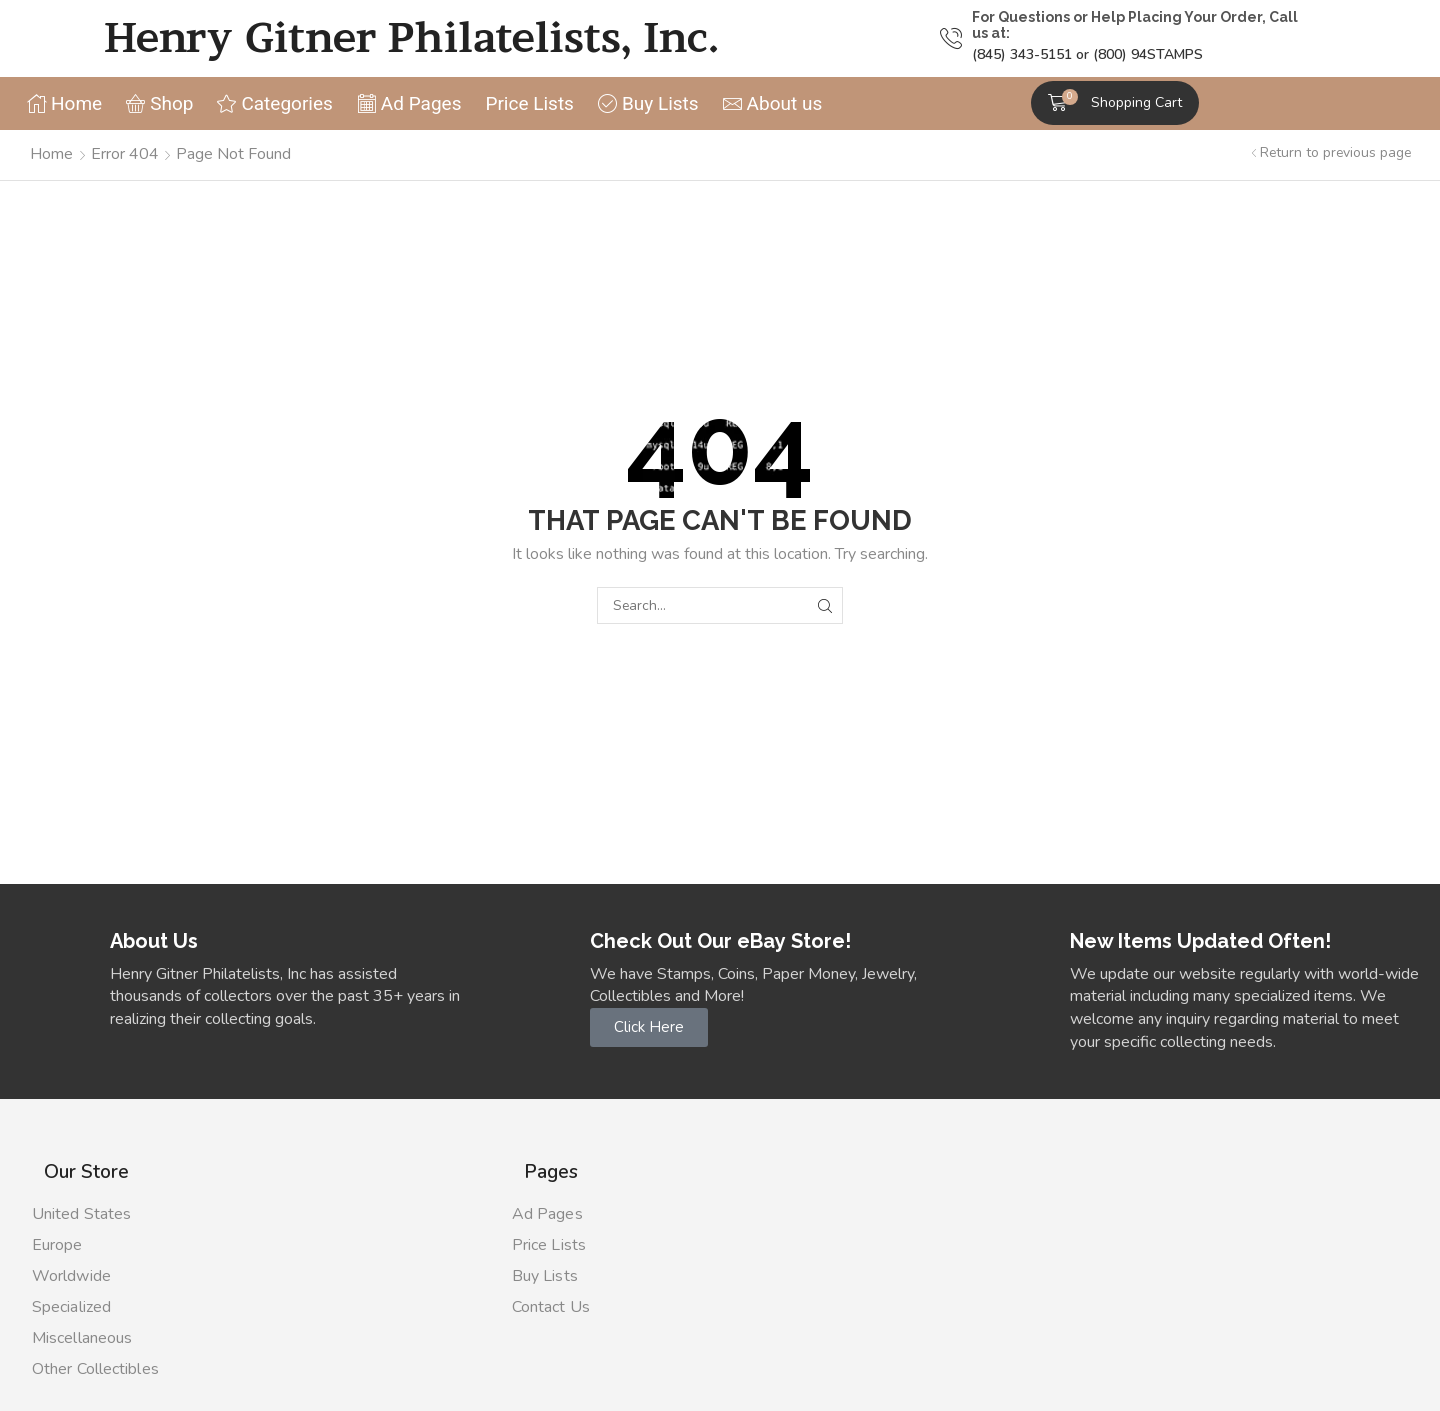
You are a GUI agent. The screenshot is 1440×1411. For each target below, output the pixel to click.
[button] (1115, 103)
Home (51, 154)
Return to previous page (1335, 152)
